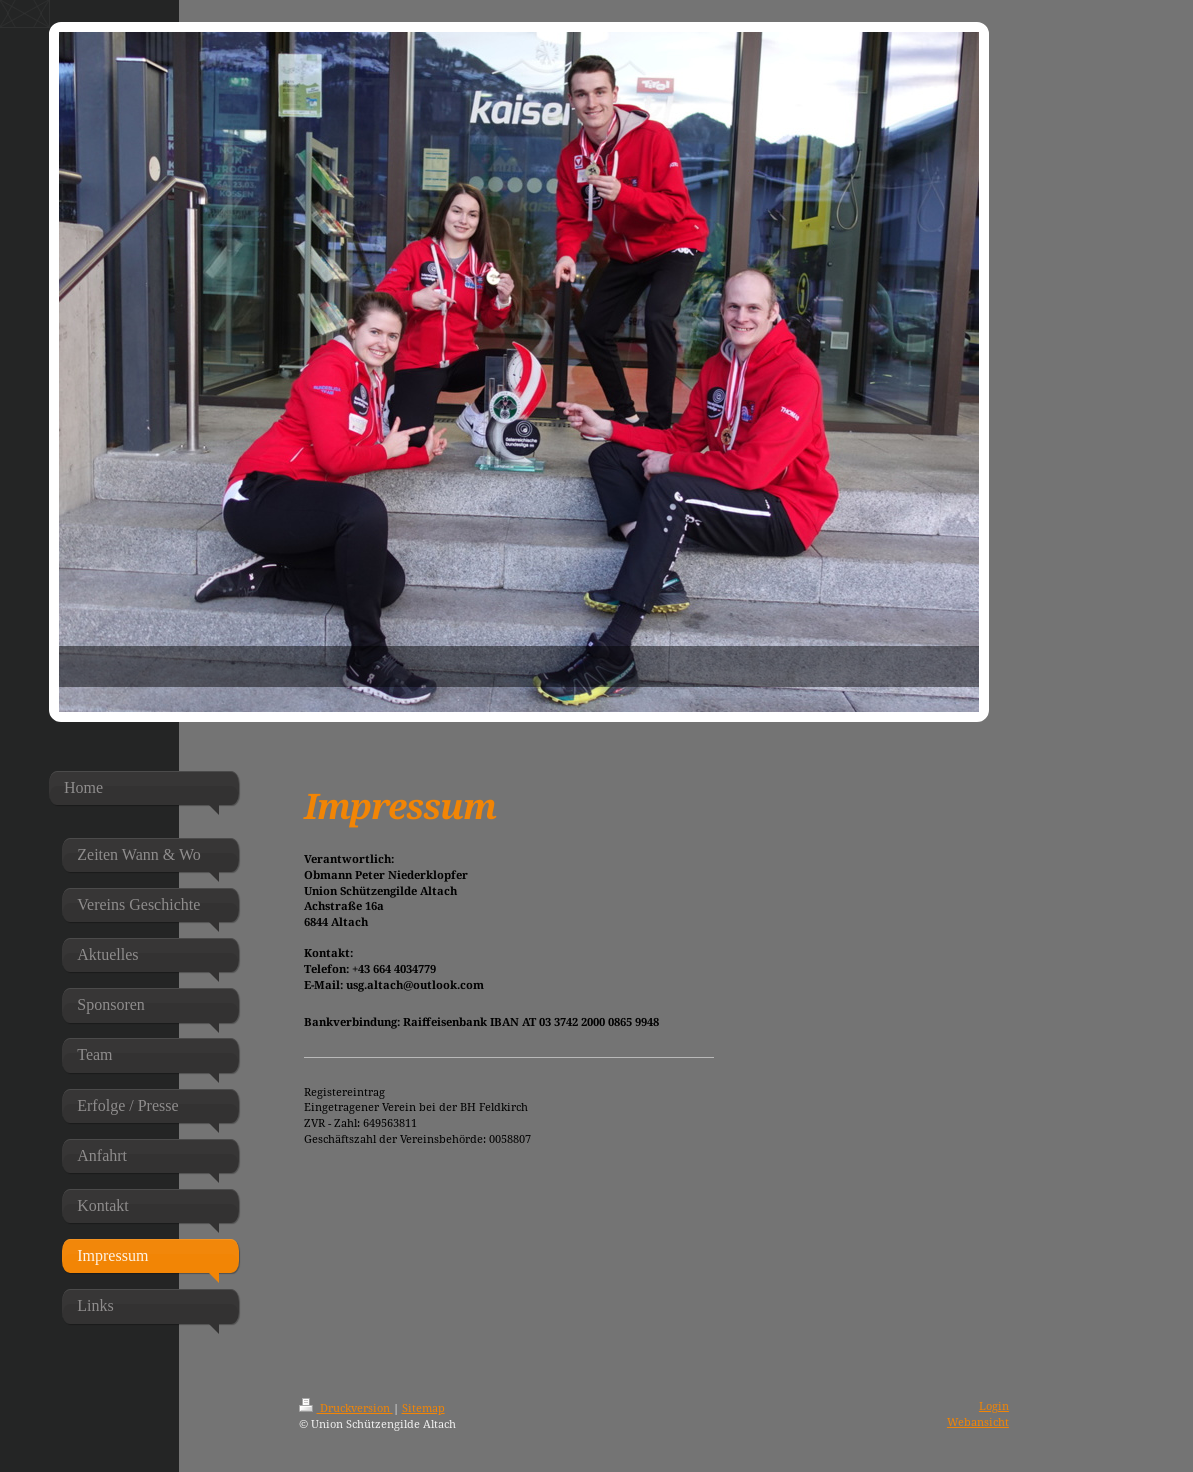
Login (994, 1405)
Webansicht (978, 1421)
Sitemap (423, 1407)
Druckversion (346, 1407)
